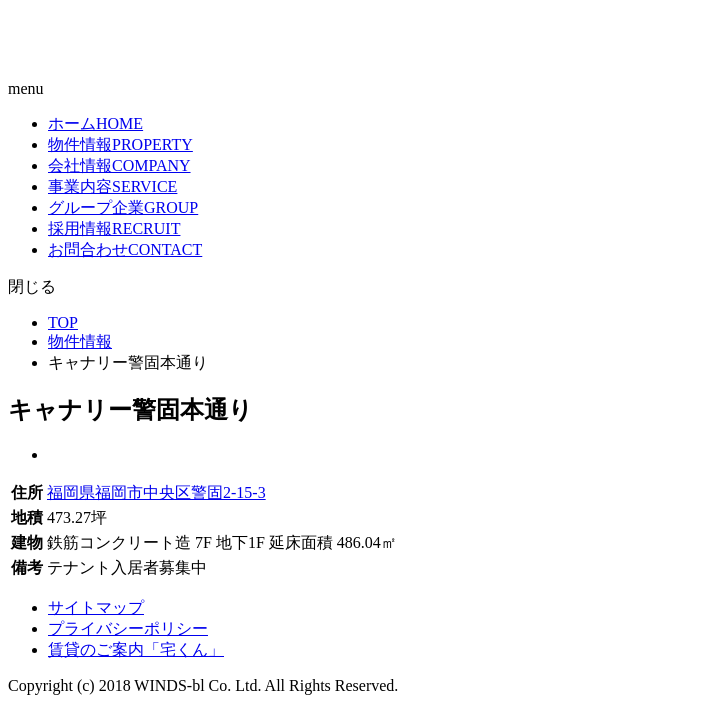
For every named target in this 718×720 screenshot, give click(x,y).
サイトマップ (96, 607)
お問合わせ (125, 249)
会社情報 (119, 165)
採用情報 (114, 228)
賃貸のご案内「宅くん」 (136, 649)
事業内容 (112, 186)
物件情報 (120, 144)
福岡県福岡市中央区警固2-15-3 (156, 492)
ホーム (95, 123)
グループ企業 (123, 207)
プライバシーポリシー (128, 628)
